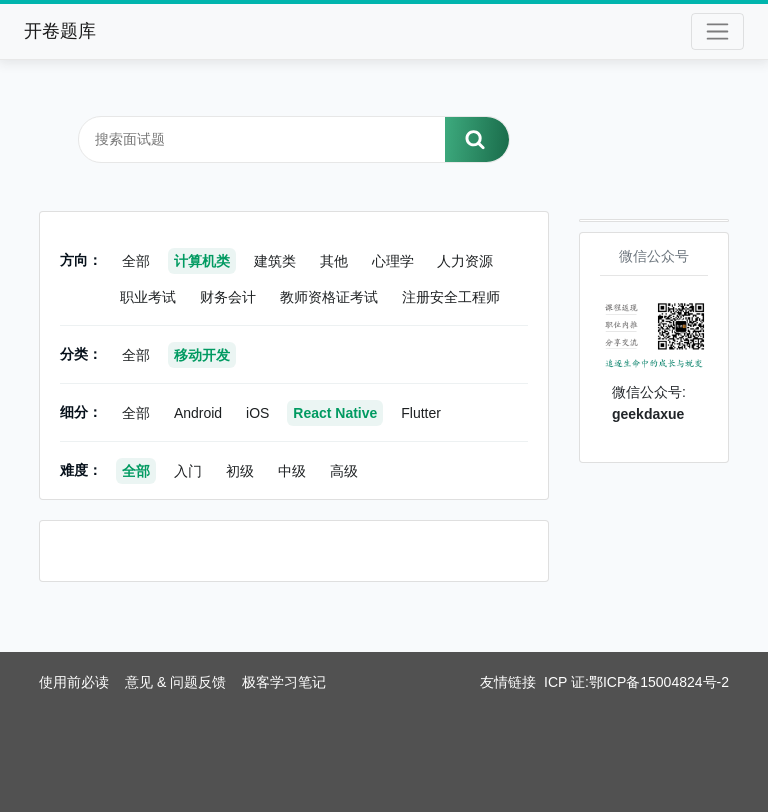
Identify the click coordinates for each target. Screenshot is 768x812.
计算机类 (202, 261)
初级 (240, 471)
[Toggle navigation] (717, 31)
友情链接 (508, 682)
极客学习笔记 (284, 682)
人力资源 (465, 261)
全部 (136, 261)
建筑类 (275, 261)
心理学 (393, 261)
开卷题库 (60, 31)
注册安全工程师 (451, 297)
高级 (344, 471)
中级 (292, 471)
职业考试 (148, 297)
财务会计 (228, 297)
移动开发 (202, 355)
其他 (334, 261)
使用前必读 (74, 682)
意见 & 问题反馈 (175, 682)
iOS (257, 413)
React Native (335, 413)
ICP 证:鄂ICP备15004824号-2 (636, 682)
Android (198, 413)
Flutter (421, 413)
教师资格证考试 (329, 297)
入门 (188, 471)
